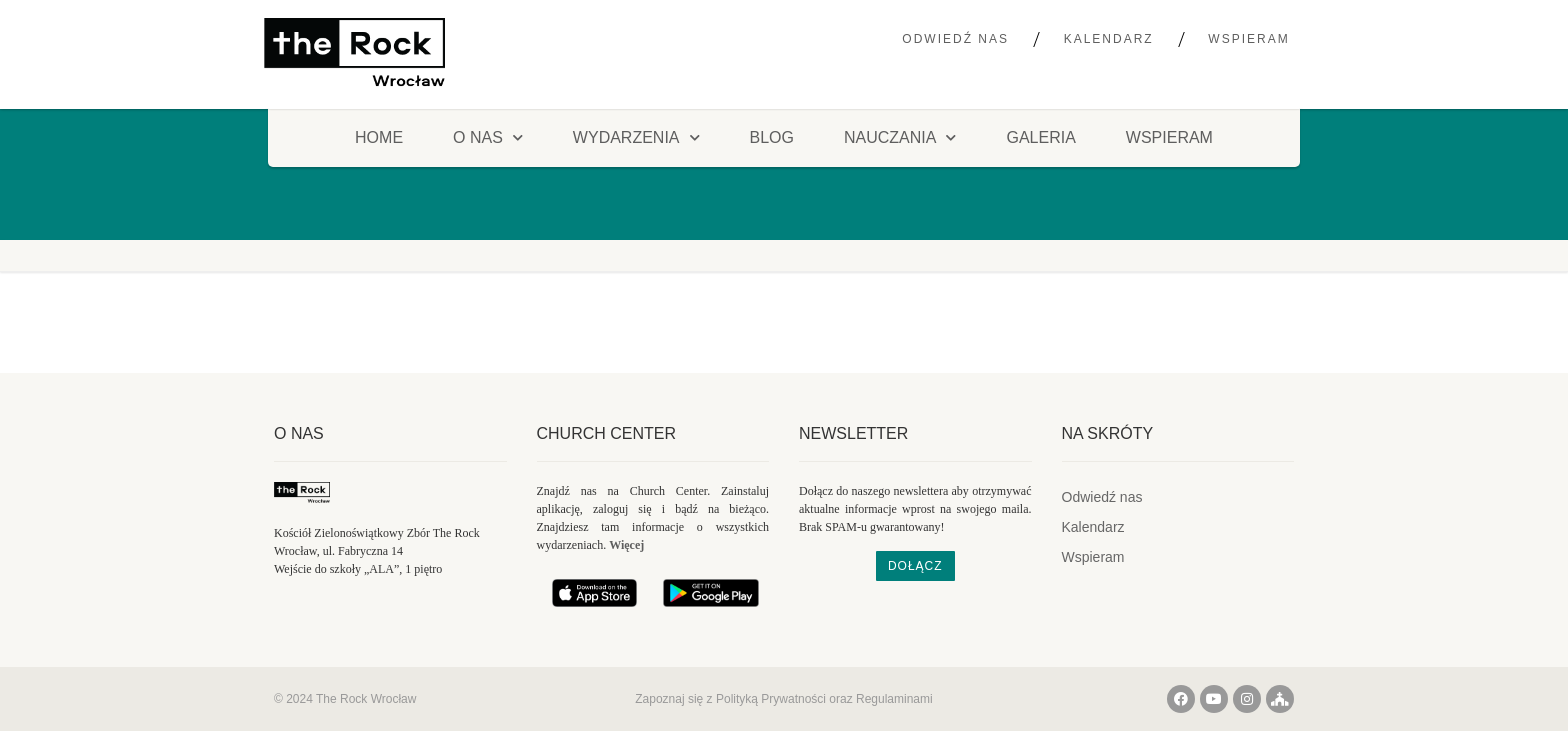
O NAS (488, 137)
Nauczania (900, 137)
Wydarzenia (636, 137)
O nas (299, 433)
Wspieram (1248, 39)
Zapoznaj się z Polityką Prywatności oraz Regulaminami (783, 699)
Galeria (1040, 137)
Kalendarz (1109, 39)
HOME (379, 137)
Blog (772, 137)
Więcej (626, 545)
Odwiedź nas (955, 39)
